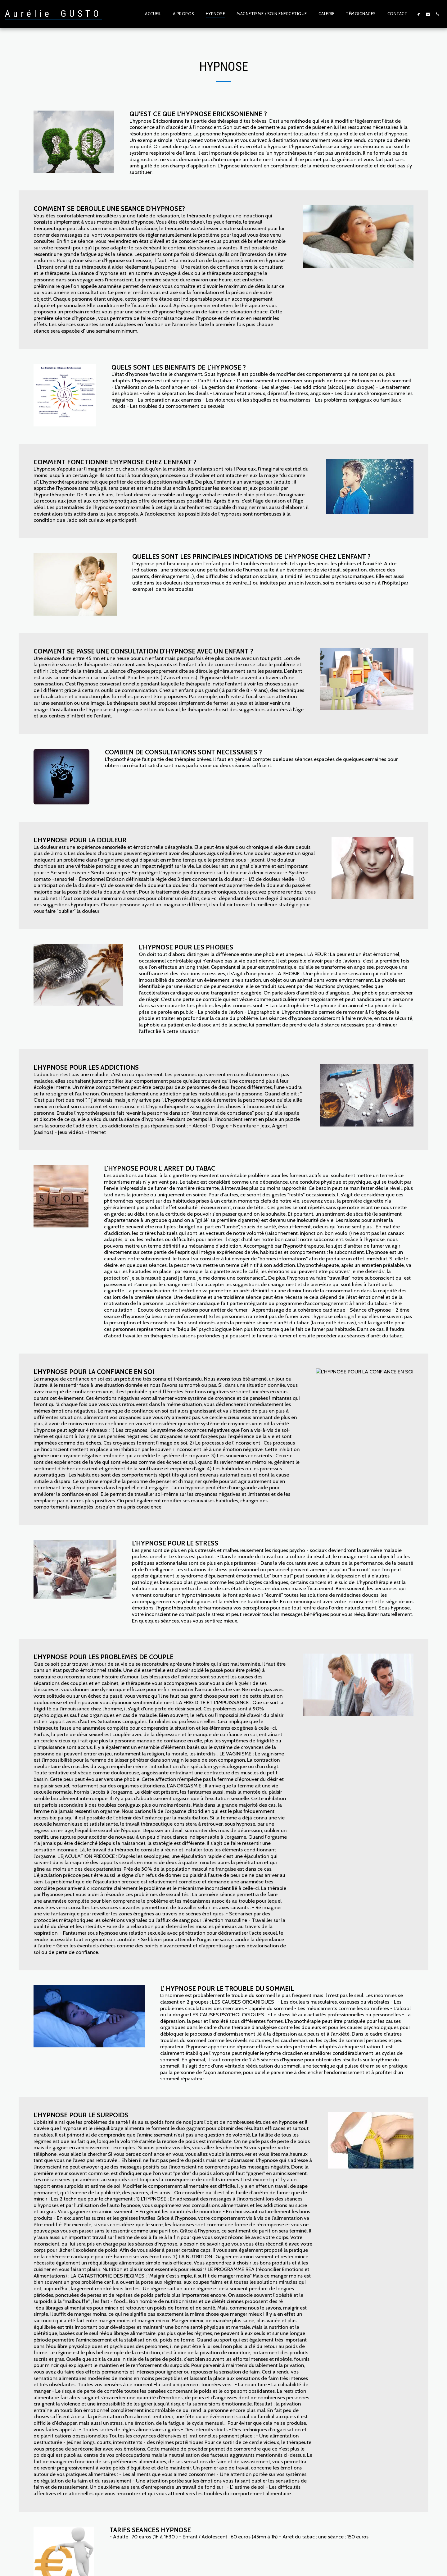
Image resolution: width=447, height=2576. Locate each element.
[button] (418, 14)
